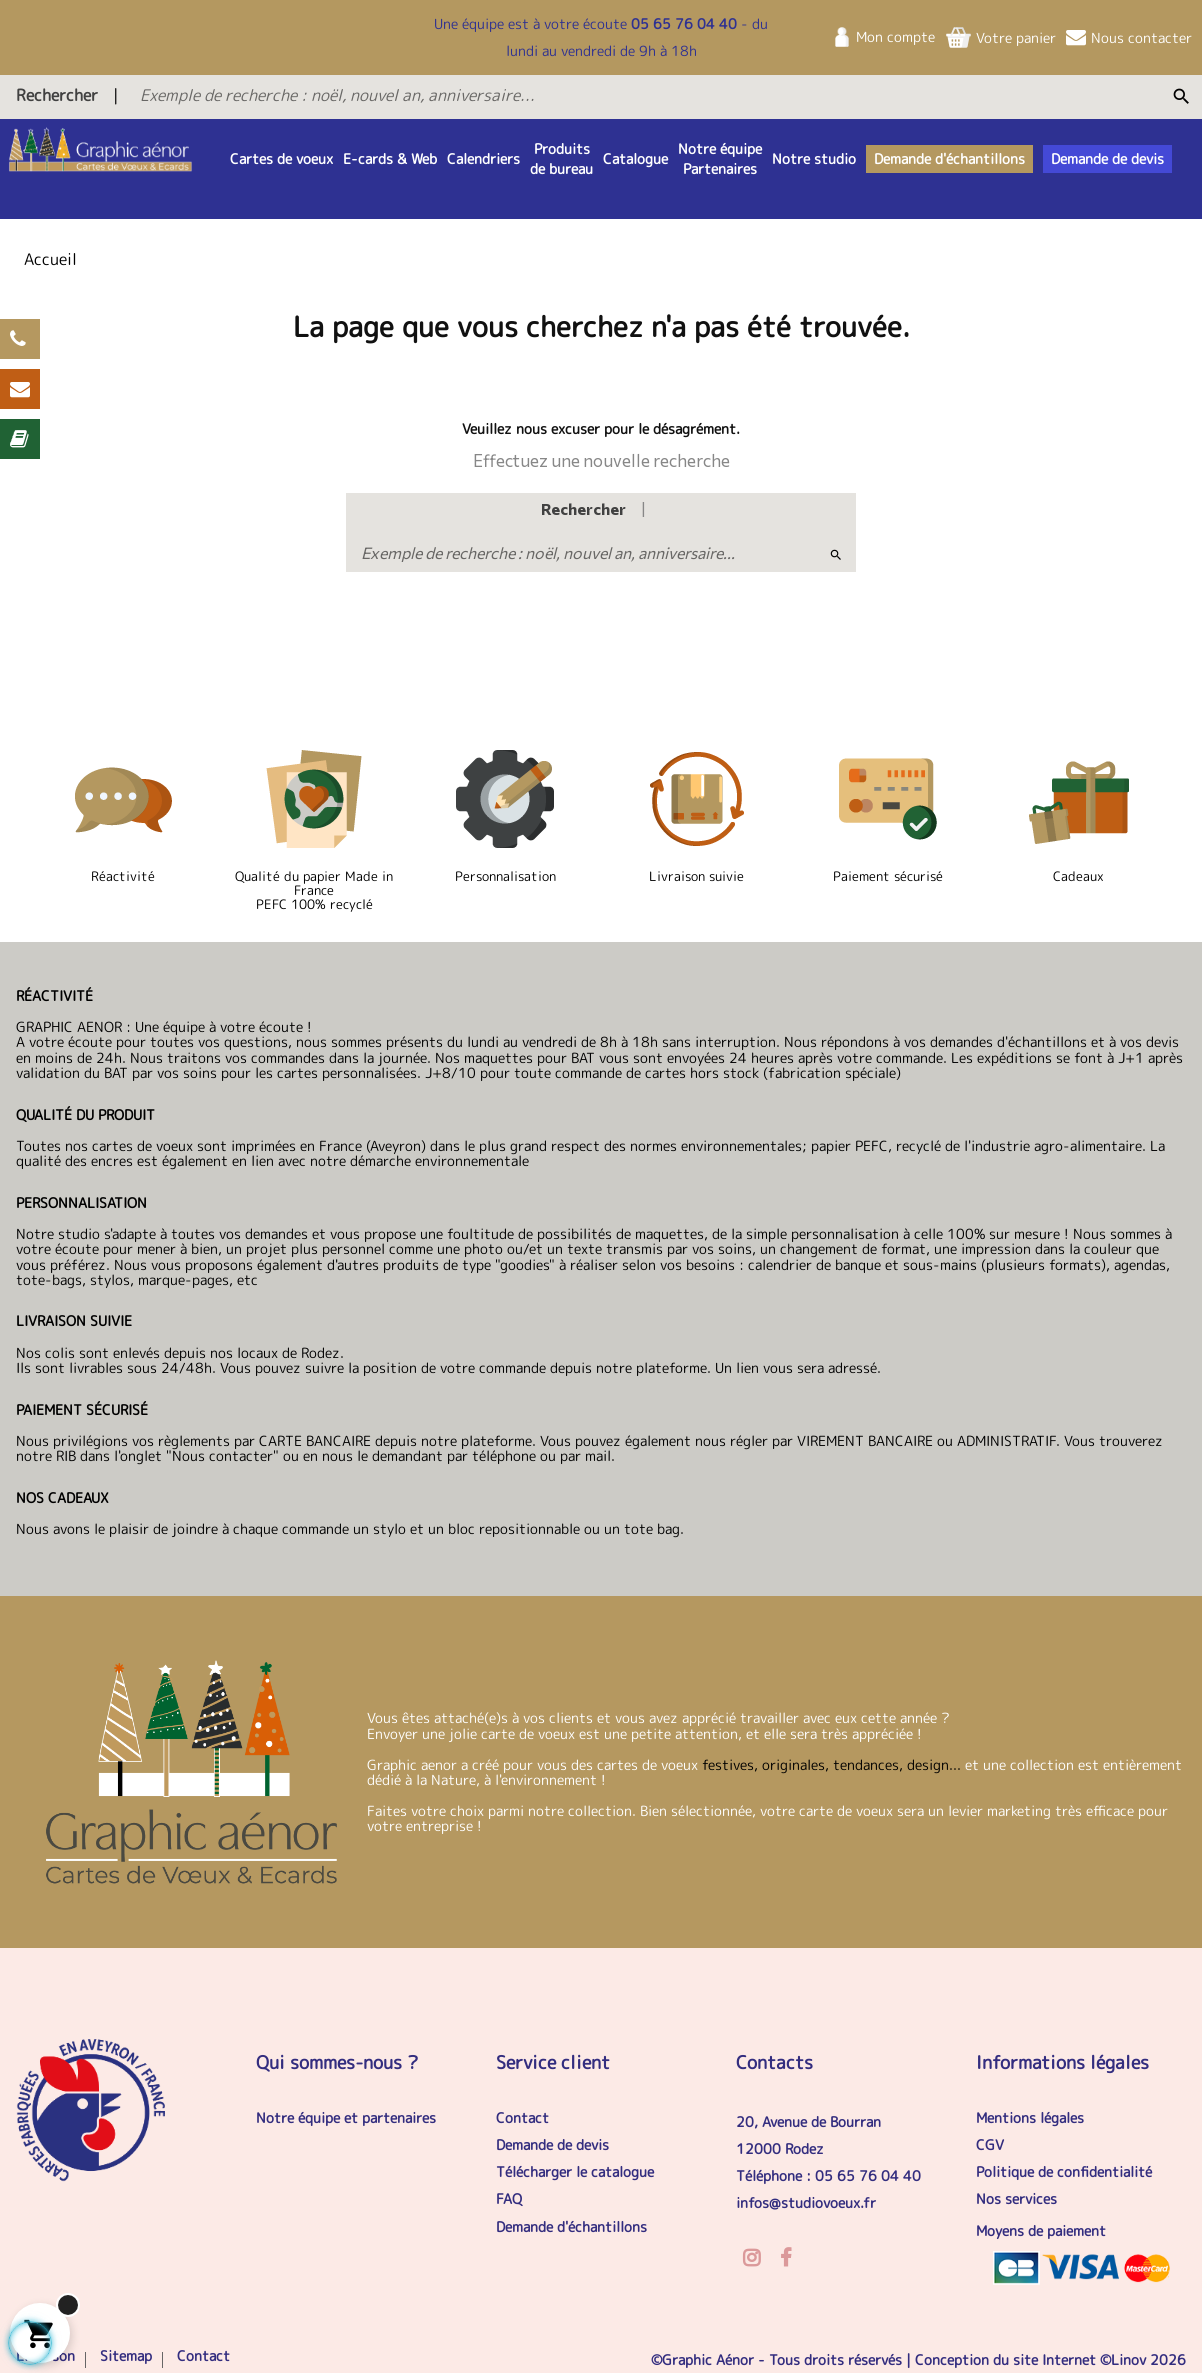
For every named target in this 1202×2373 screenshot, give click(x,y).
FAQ (509, 2198)
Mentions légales (1030, 2117)
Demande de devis (552, 2144)
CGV (990, 2144)
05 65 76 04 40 (684, 23)
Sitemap (126, 2355)
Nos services (1016, 2198)
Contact (522, 2117)
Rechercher (57, 95)
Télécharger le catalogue (575, 2171)
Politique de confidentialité (1064, 2171)
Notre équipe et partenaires (346, 2117)
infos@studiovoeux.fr (806, 2202)
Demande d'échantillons (571, 2226)
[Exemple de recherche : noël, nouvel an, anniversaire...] (547, 95)
